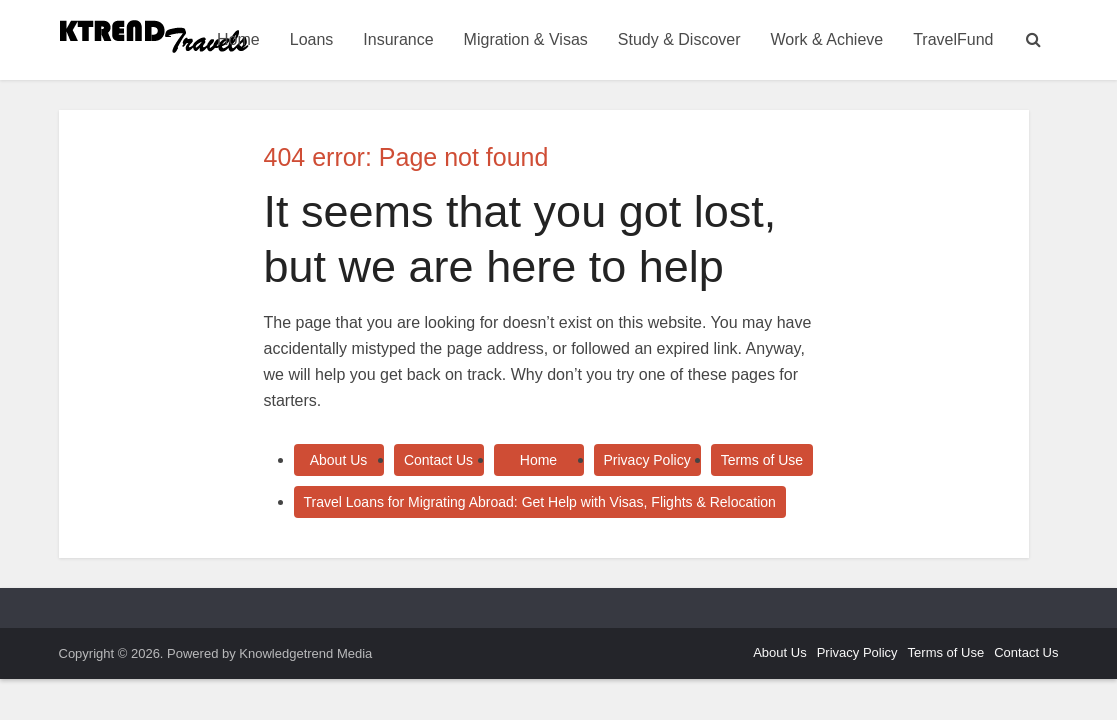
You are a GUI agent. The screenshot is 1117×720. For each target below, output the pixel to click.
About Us (339, 460)
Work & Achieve (827, 39)
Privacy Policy (647, 460)
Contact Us (438, 460)
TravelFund (953, 39)
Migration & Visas (526, 39)
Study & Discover (679, 39)
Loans (312, 39)
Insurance (398, 39)
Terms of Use (762, 460)
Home (238, 39)
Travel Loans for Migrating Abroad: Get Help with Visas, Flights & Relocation (540, 502)
